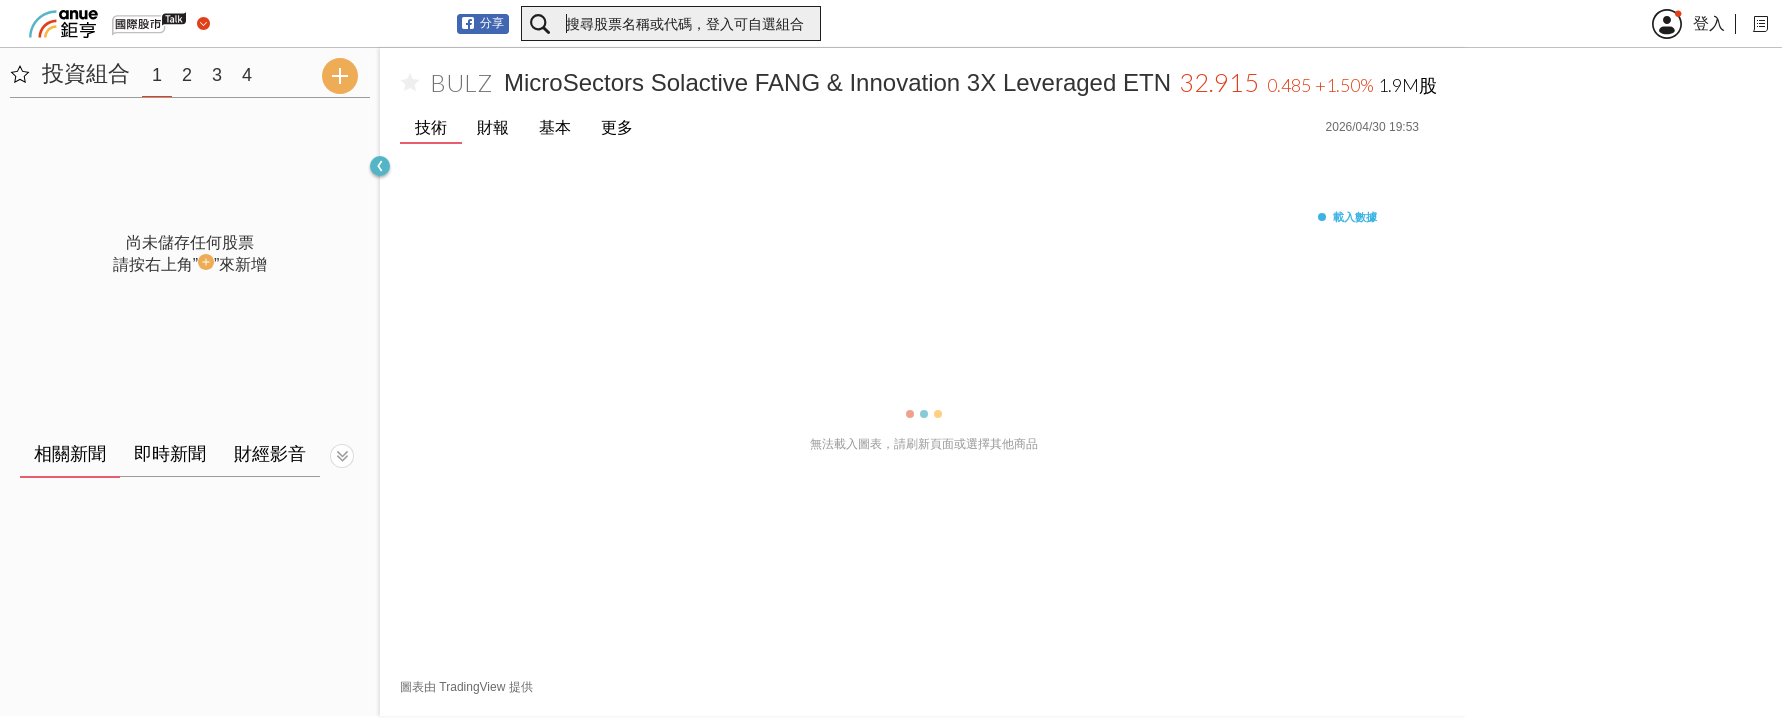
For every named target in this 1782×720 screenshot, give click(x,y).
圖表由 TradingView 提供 (466, 687)
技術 (431, 127)
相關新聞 (70, 454)
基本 (555, 127)
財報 (493, 127)
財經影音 (270, 454)
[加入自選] (410, 83)
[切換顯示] (342, 456)
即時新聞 (170, 454)
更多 (617, 127)
